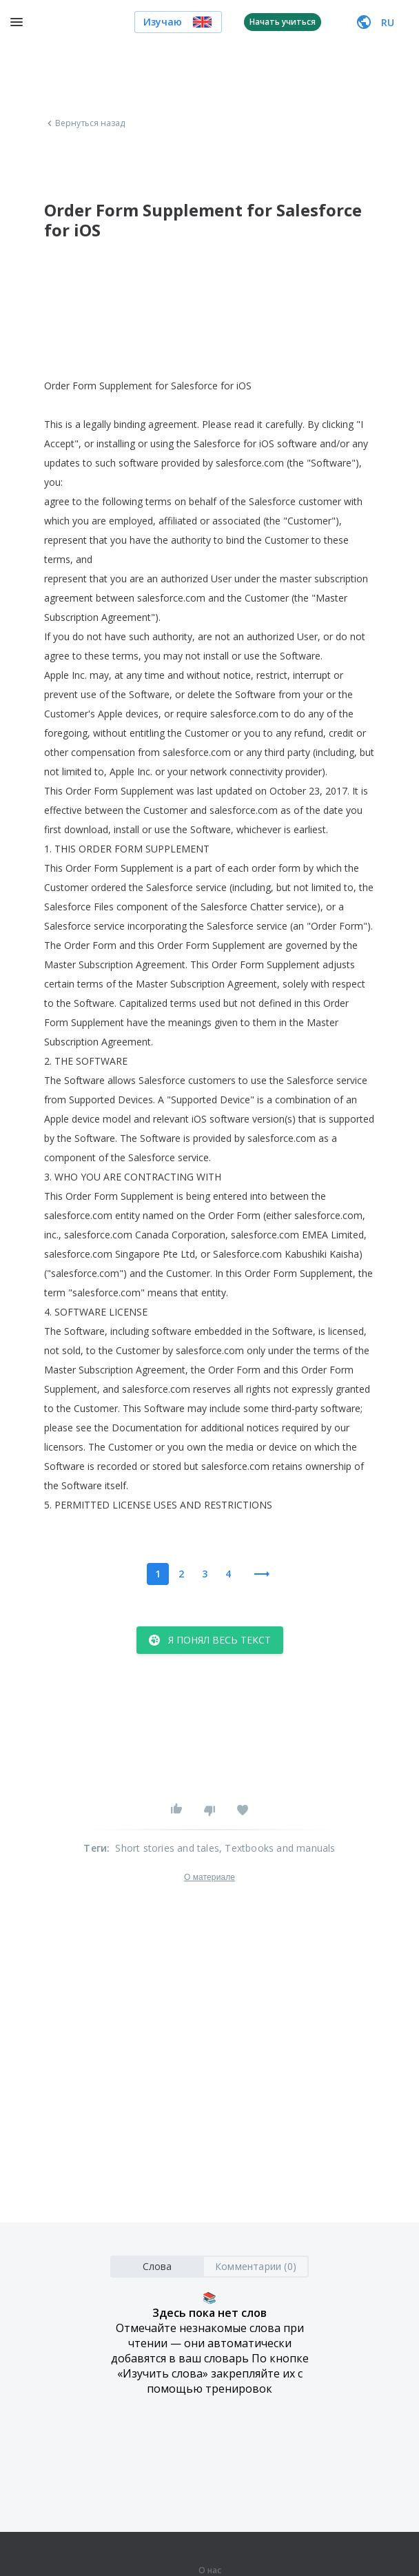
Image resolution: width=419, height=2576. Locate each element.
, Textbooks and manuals (277, 1847)
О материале (209, 1877)
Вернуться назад (84, 123)
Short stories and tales (167, 1847)
